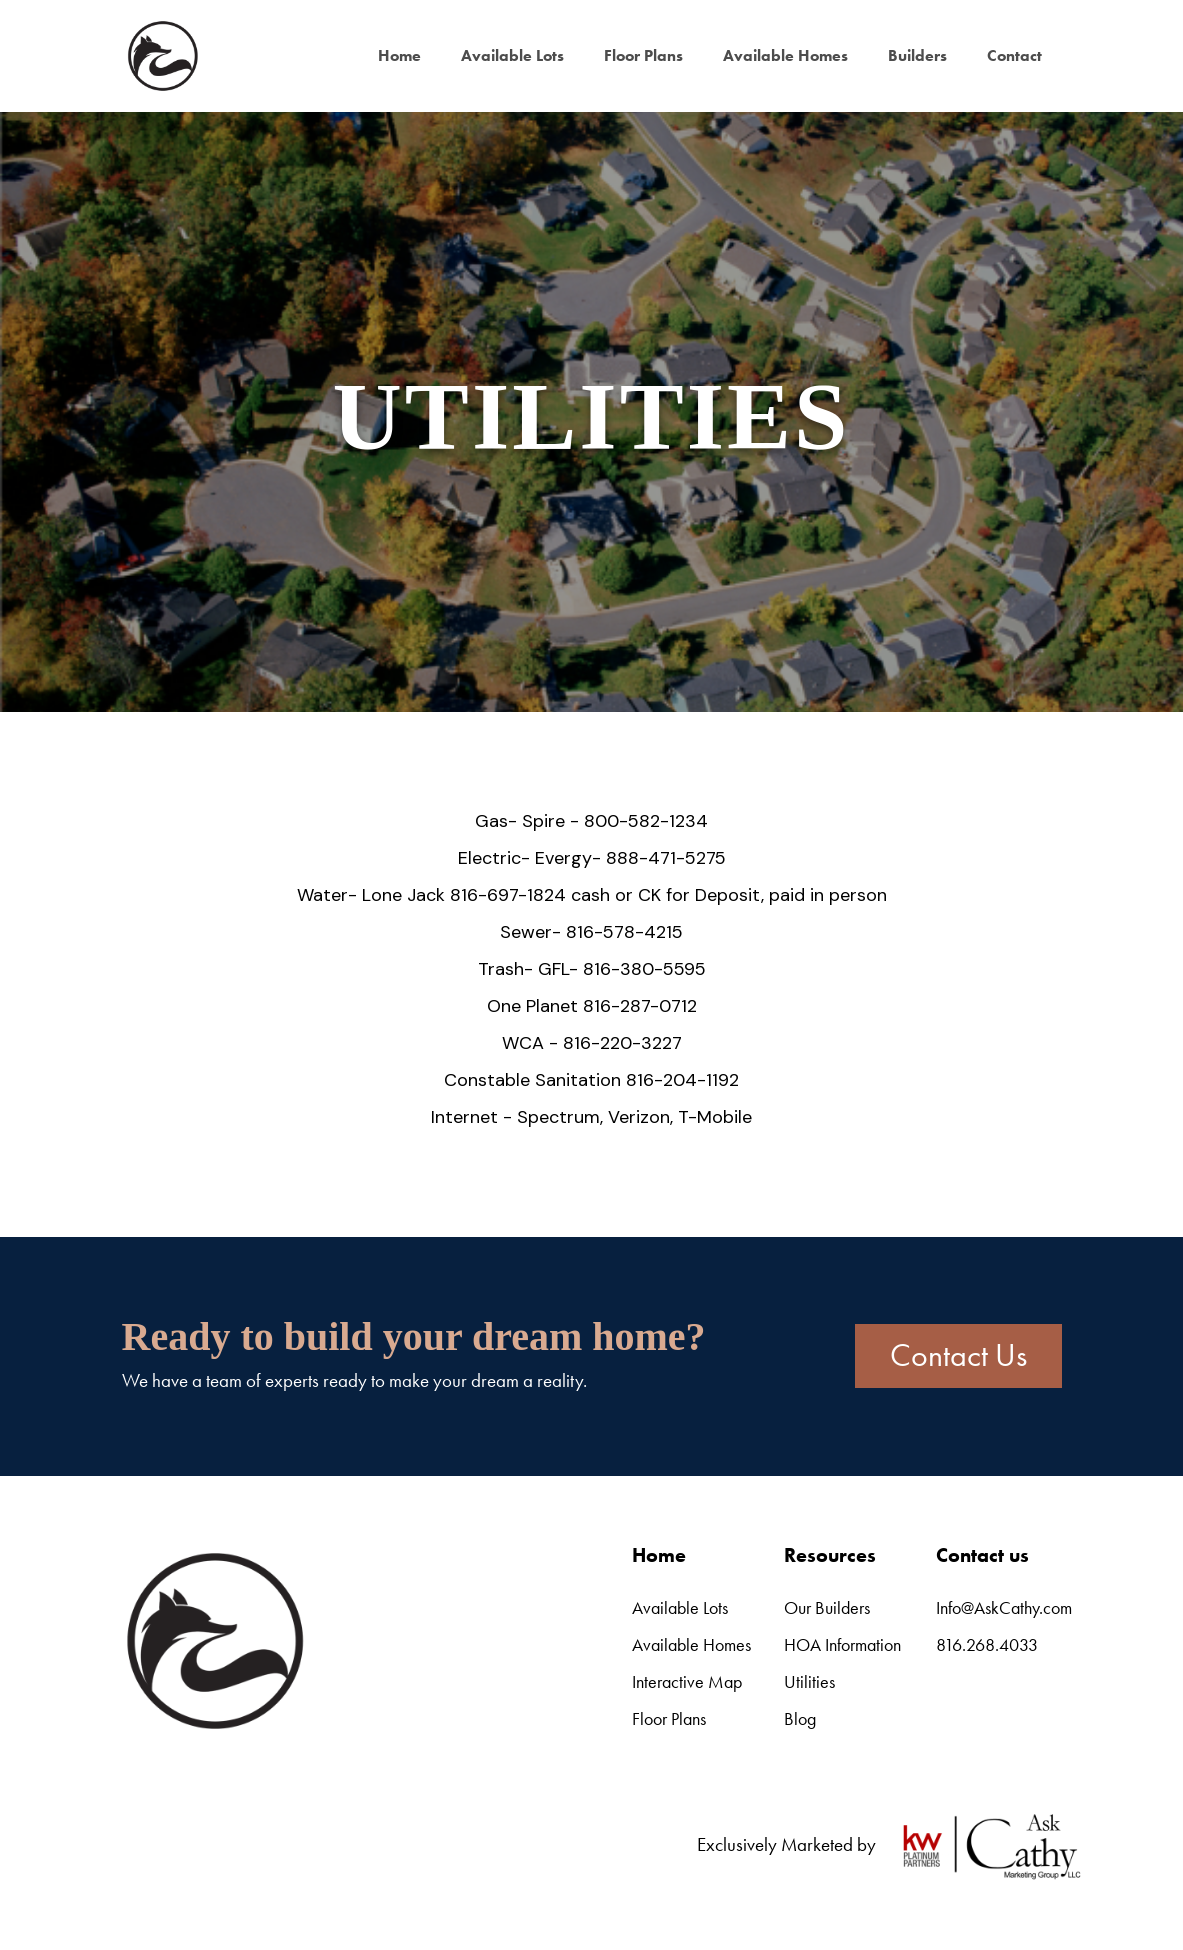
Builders (917, 55)
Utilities (809, 1681)
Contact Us (958, 1355)
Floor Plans (643, 55)
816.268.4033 (987, 1644)
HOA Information (842, 1644)
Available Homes (785, 55)
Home (399, 55)
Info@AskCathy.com (1004, 1607)
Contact (1014, 55)
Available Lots (512, 55)
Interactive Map (687, 1681)
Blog (800, 1718)
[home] (162, 56)
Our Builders (827, 1607)
